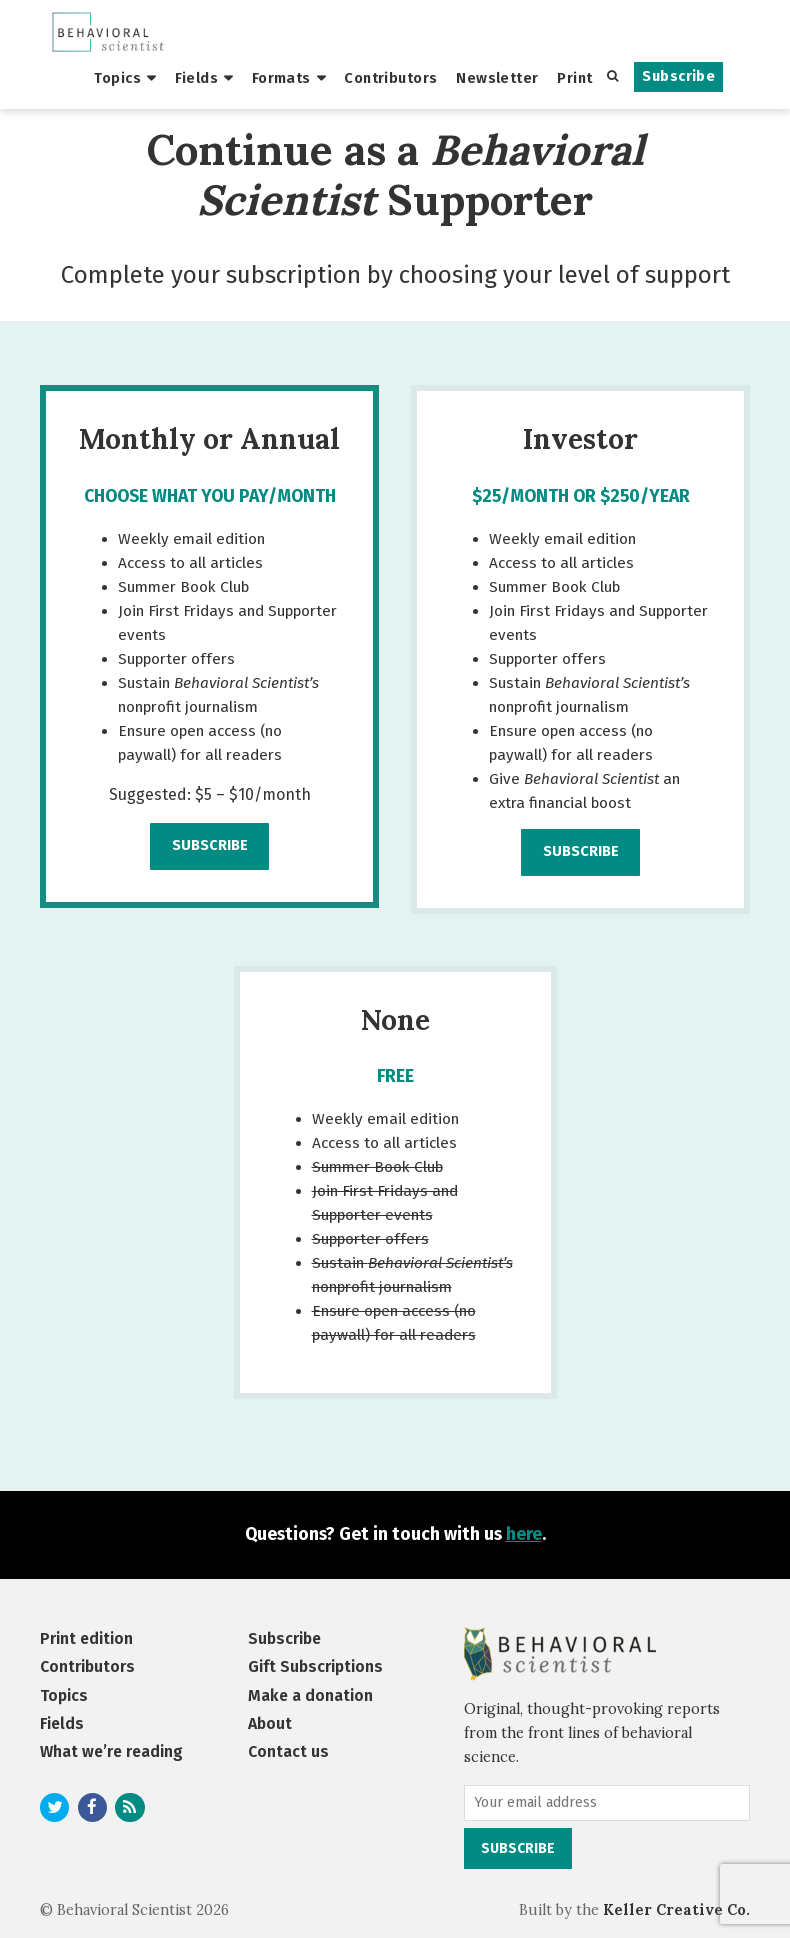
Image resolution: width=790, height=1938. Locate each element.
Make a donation (310, 1695)
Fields (197, 78)
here (524, 1534)
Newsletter (497, 78)
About (270, 1723)
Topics (117, 78)
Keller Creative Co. (676, 1910)
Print (574, 78)
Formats (281, 78)
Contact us (288, 1751)
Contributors (390, 78)
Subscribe (678, 76)
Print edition (86, 1638)
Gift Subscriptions (315, 1666)
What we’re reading (111, 1751)
